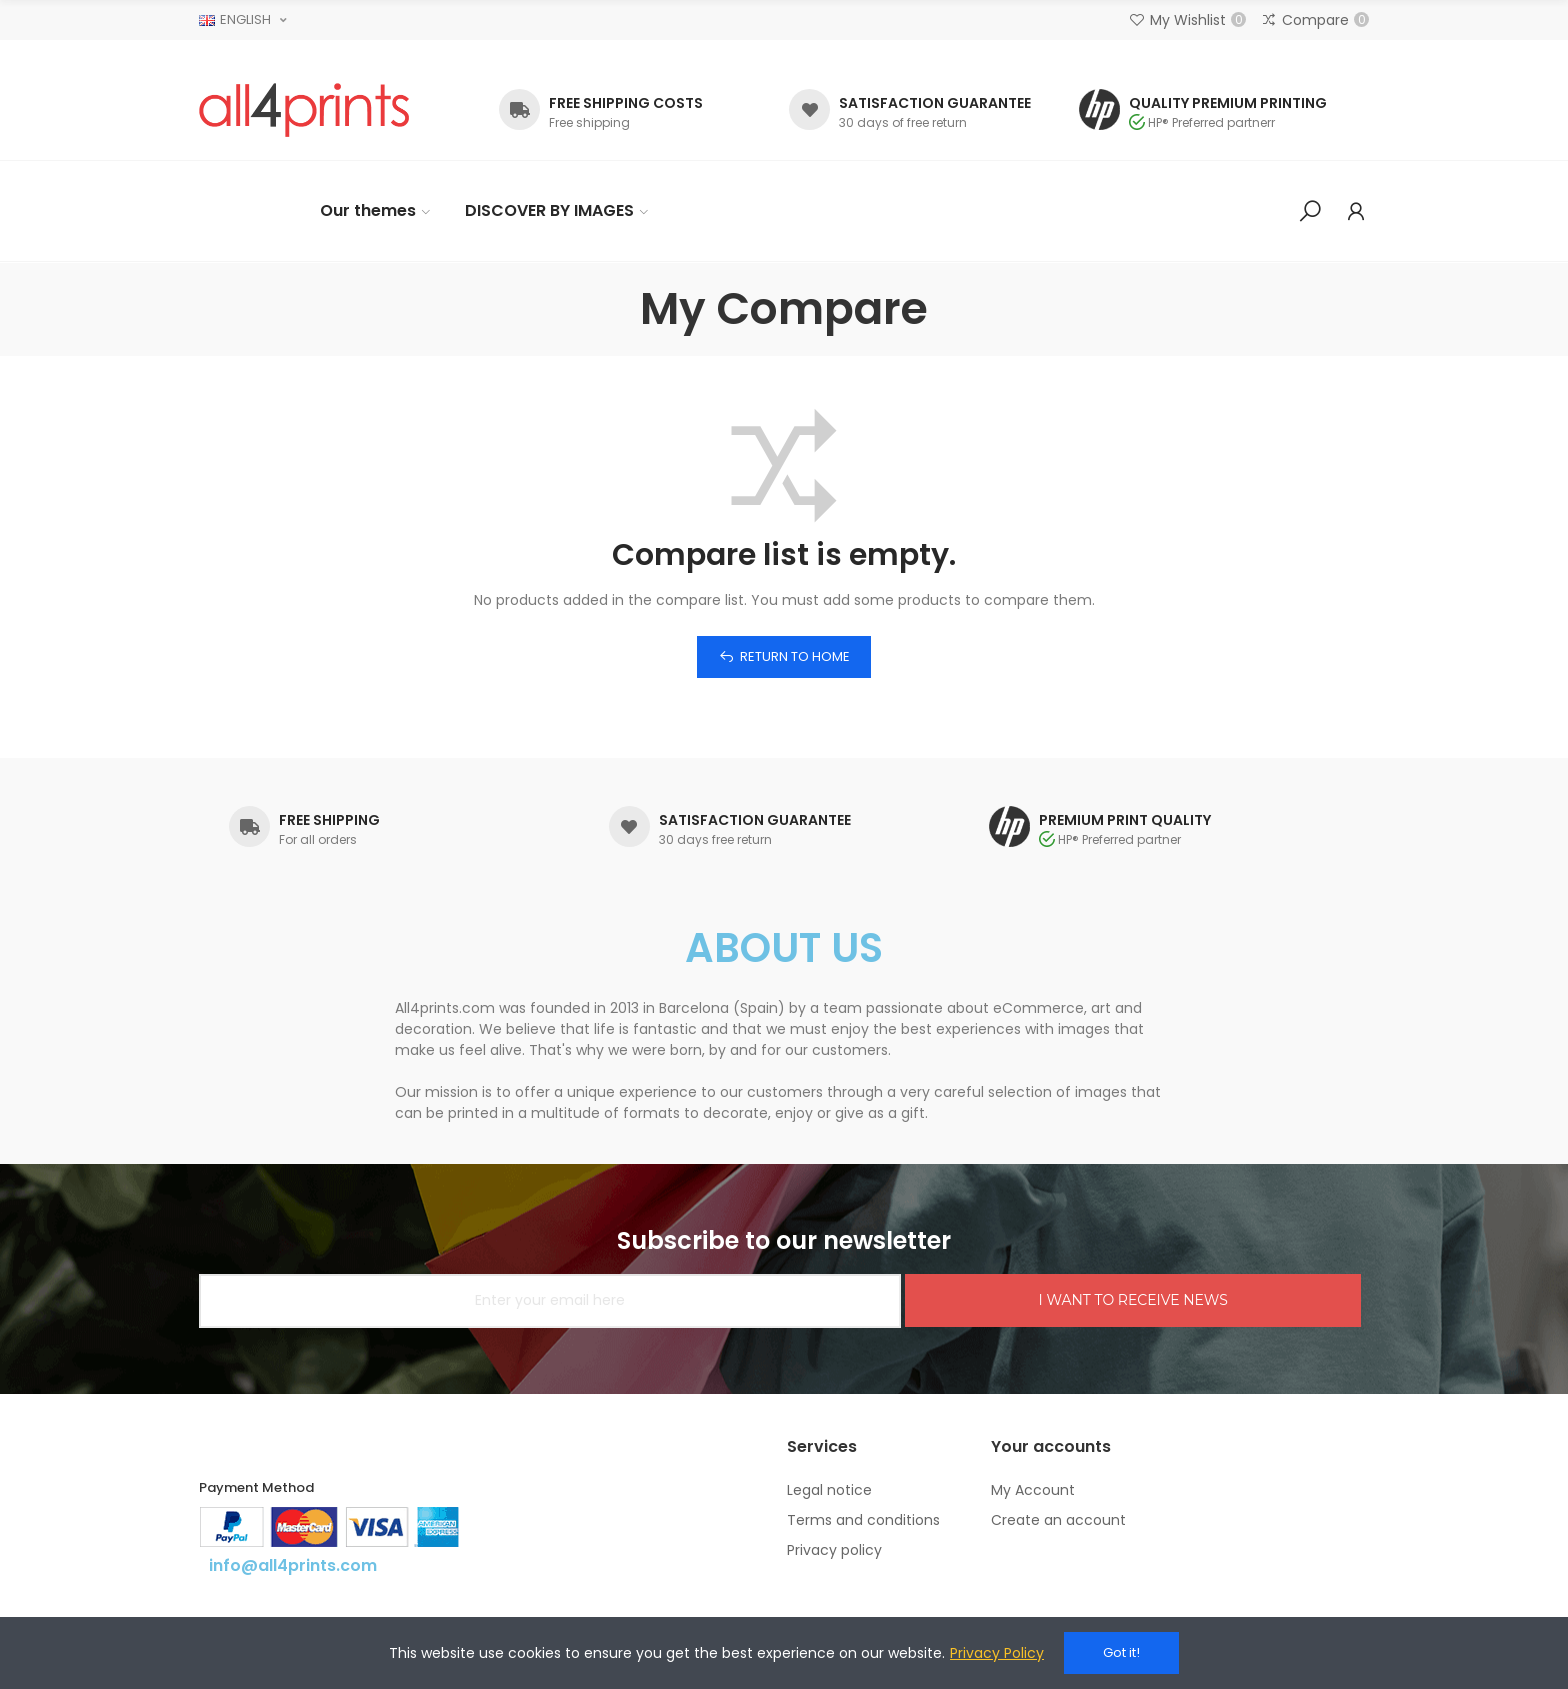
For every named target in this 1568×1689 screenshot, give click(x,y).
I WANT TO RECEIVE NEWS (1132, 1300)
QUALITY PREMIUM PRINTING (1228, 103)
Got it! (1121, 1652)
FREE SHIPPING (329, 820)
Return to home (795, 656)
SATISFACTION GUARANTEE (935, 103)
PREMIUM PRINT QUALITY (1125, 820)
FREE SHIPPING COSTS (626, 103)
